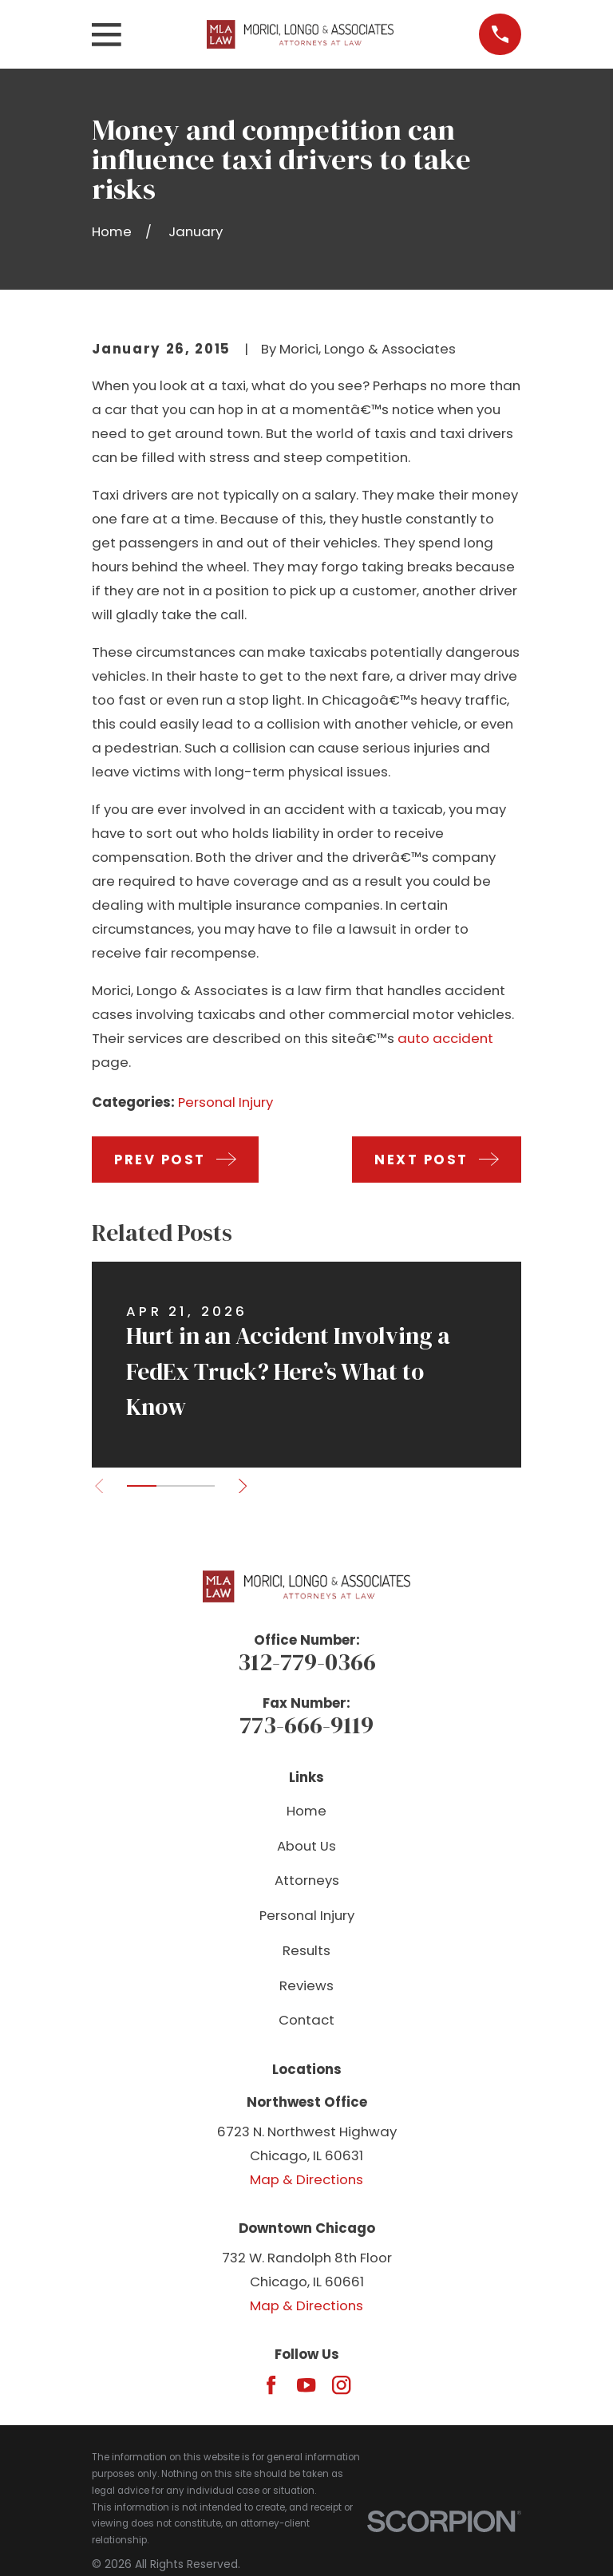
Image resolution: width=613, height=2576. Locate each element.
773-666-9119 (306, 1725)
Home (306, 1810)
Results (306, 1950)
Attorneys (307, 1880)
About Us (306, 1845)
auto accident (445, 1038)
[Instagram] (341, 2385)
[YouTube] (306, 2385)
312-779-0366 (307, 1662)
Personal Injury (225, 1102)
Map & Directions (306, 2179)
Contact (306, 2019)
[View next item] (244, 1486)
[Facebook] (271, 2385)
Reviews (306, 1985)
